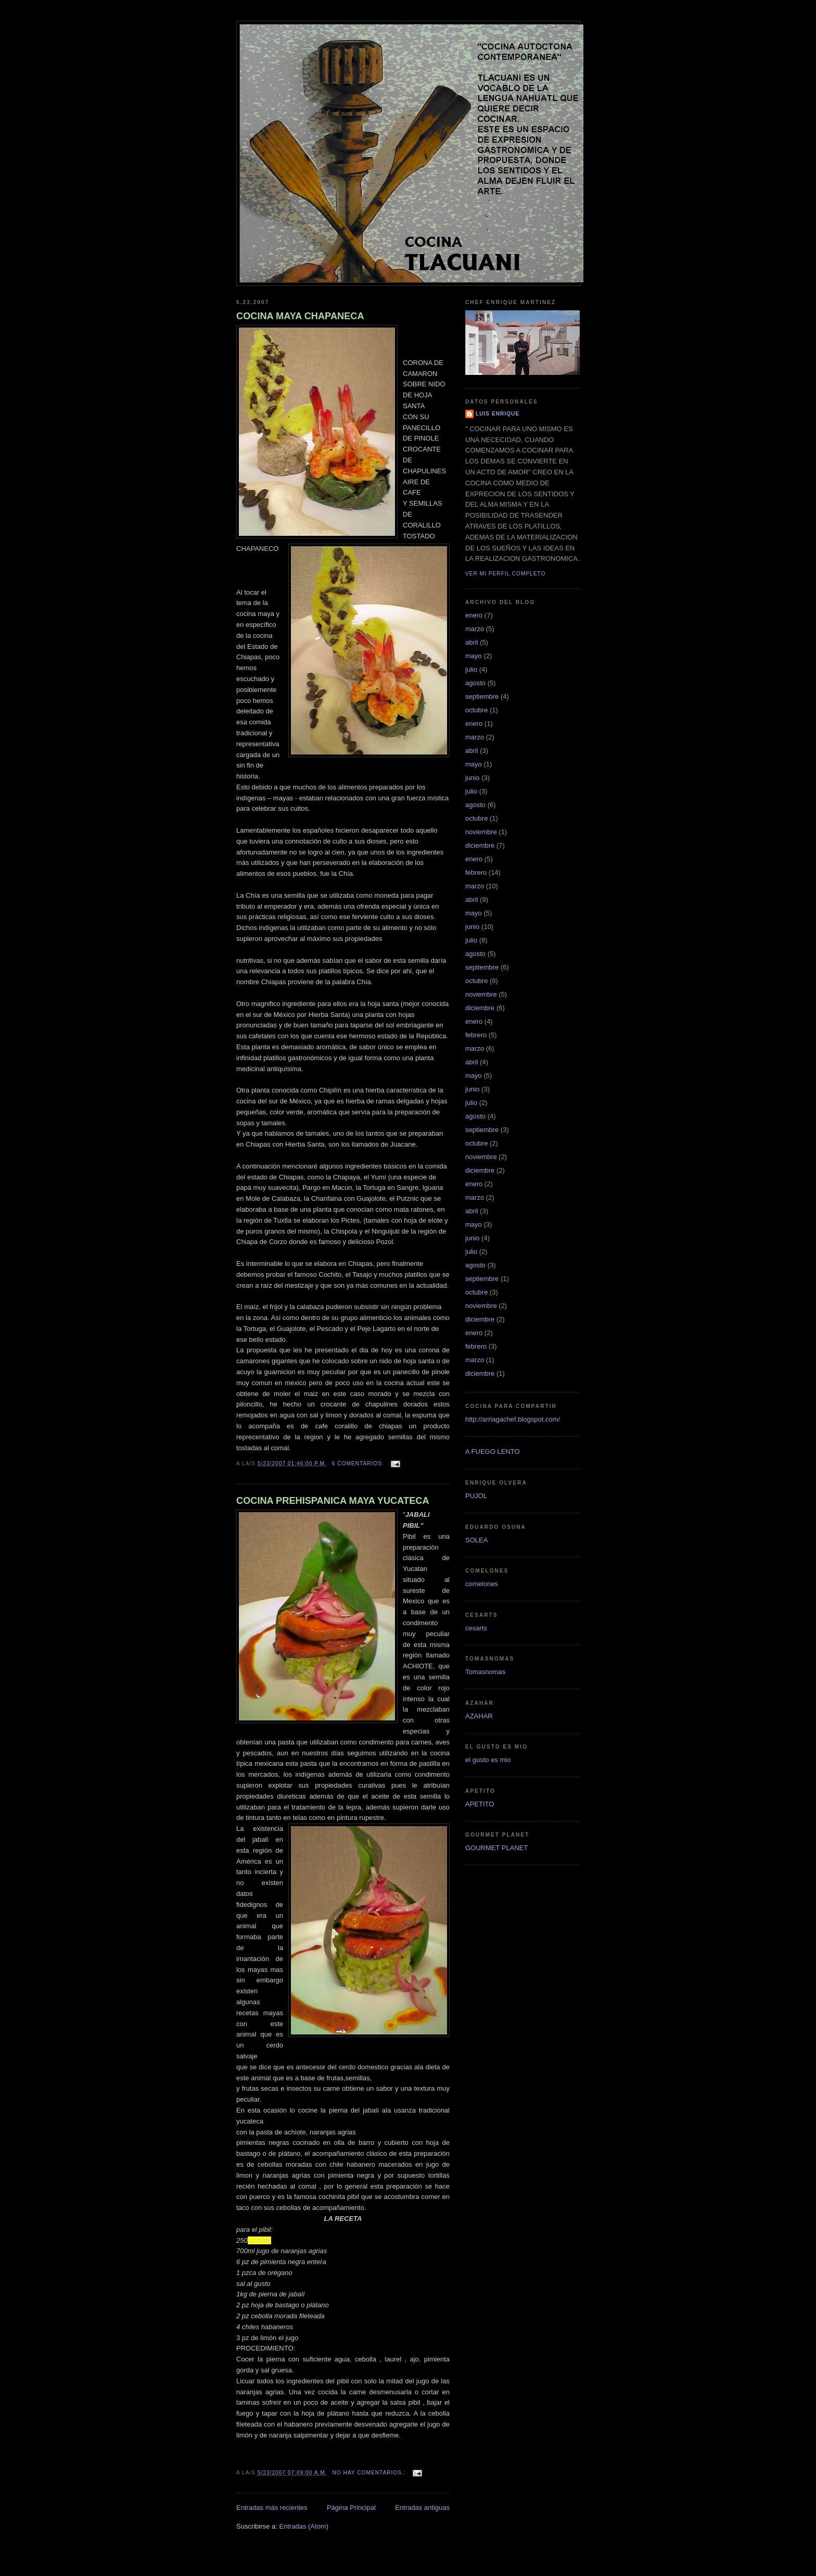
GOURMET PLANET (496, 1848)
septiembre (482, 696)
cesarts (476, 1628)
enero (473, 615)
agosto (475, 683)
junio (472, 778)
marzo (474, 629)
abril (471, 642)
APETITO (479, 1804)
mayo (473, 656)
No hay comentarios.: (369, 2473)
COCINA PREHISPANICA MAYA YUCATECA (332, 1501)
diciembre (479, 845)
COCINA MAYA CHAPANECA (300, 316)
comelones (481, 1584)
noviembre (481, 832)
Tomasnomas (485, 1672)
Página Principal (351, 2507)
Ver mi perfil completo (505, 573)
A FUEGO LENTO (492, 1451)
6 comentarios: (359, 1463)
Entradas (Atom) (303, 2526)
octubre (476, 710)
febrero (476, 872)
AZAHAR (479, 1716)
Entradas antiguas (422, 2507)
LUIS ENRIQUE (497, 414)
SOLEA (476, 1540)
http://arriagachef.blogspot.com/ (512, 1419)
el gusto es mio (488, 1760)
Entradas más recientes (272, 2507)
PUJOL (476, 1496)
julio (471, 669)
